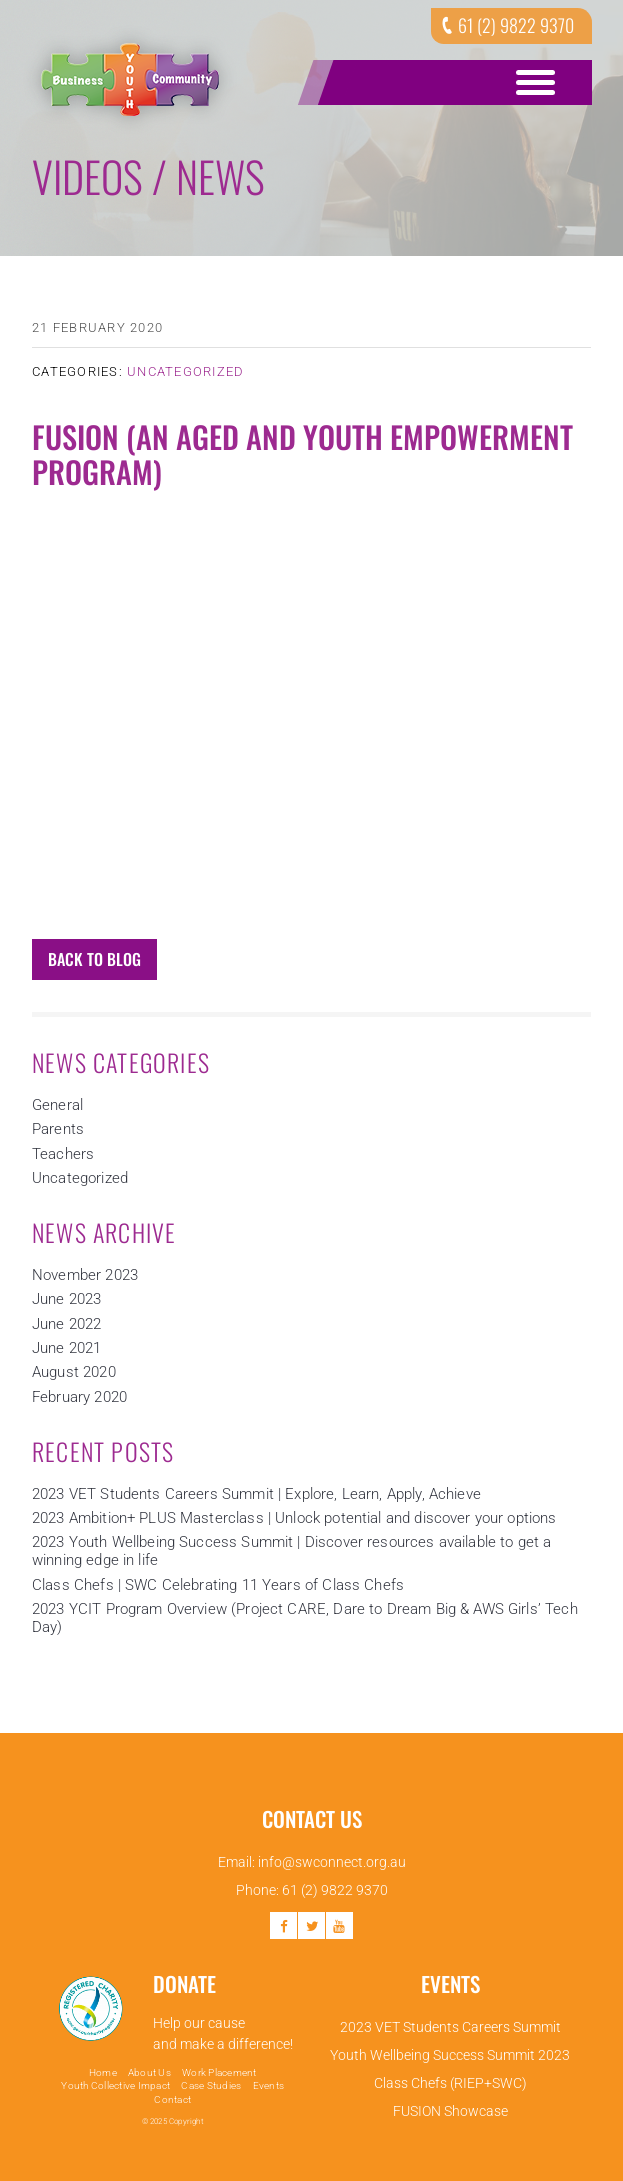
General (57, 1105)
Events (269, 2085)
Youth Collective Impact (115, 2085)
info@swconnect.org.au (332, 1862)
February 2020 (79, 1397)
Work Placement (219, 2072)
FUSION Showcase (450, 2111)
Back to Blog (94, 959)
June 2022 (66, 1324)
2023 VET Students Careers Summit (450, 2027)
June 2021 (66, 1348)
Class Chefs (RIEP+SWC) (450, 2083)
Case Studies (211, 2085)
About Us (149, 2072)
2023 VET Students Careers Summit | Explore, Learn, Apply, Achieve (256, 1494)
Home (103, 2072)
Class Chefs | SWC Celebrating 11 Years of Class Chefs (218, 1585)
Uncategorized (185, 371)
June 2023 (66, 1299)
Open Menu (532, 82)
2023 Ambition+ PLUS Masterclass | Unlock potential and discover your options (294, 1518)
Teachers (63, 1154)
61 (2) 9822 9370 (505, 25)
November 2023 (85, 1275)
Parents (58, 1129)
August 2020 (74, 1372)
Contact (172, 2099)
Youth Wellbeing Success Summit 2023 (450, 2055)
